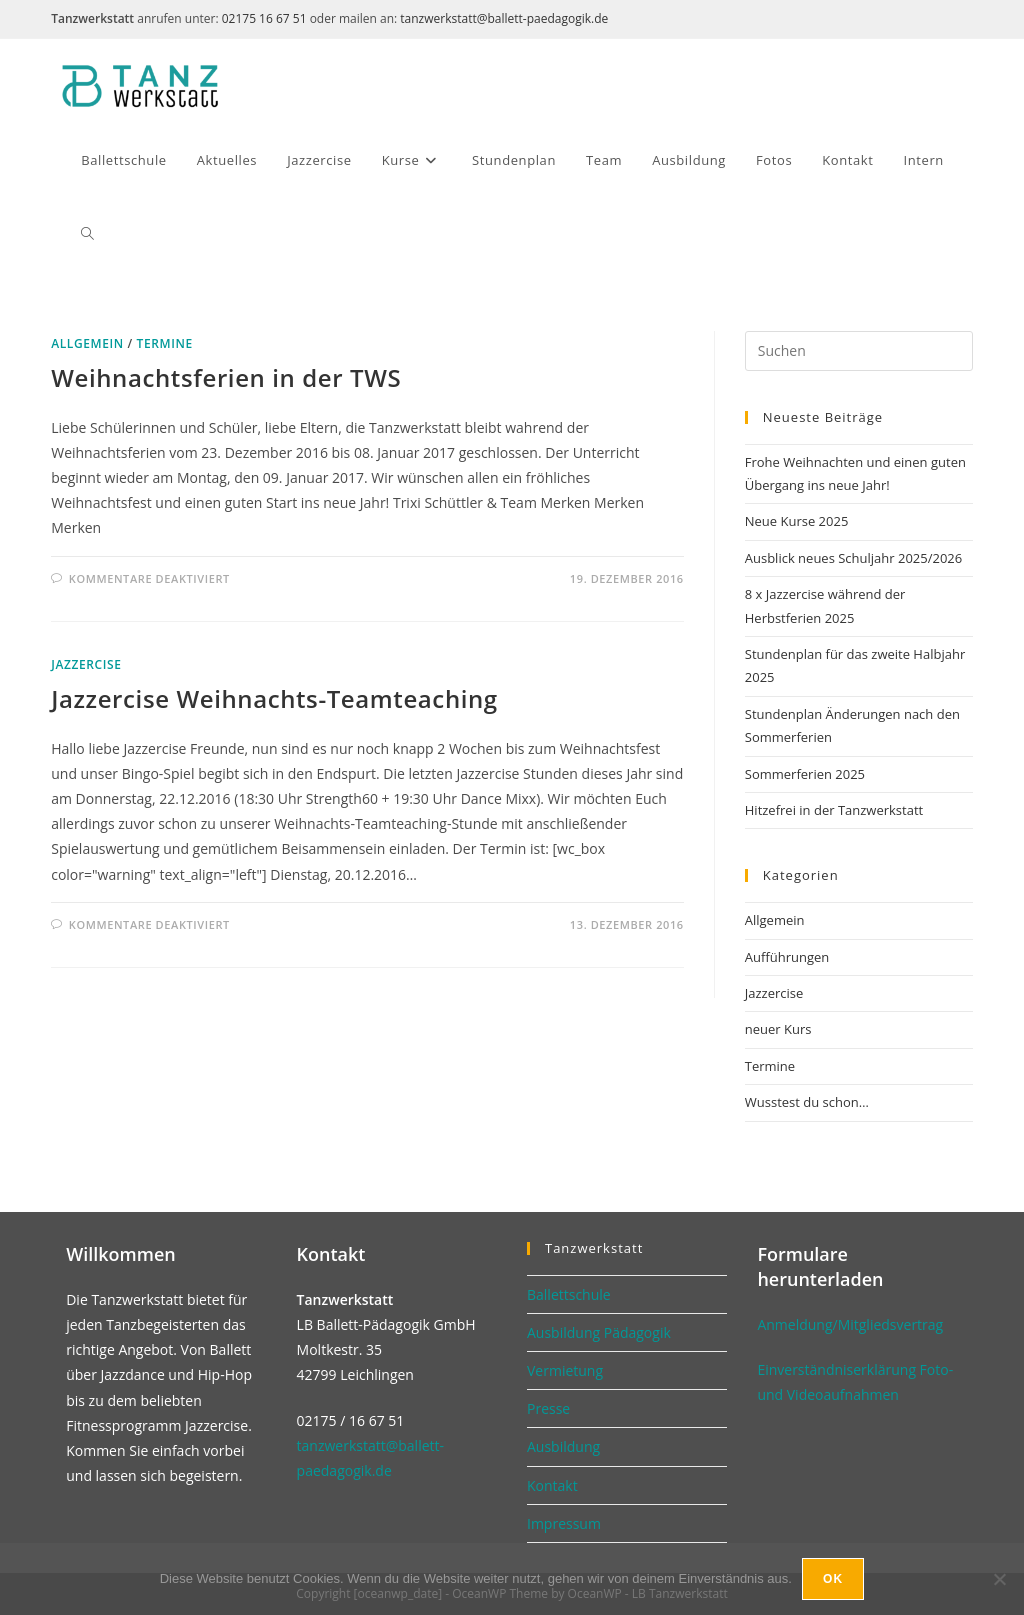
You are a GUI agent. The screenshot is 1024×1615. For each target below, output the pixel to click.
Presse (548, 1408)
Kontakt (552, 1485)
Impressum (564, 1523)
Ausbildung (563, 1446)
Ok (833, 1579)
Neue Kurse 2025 (797, 521)
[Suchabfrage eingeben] (859, 351)
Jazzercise (86, 664)
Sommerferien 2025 (805, 774)
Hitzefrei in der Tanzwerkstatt (834, 810)
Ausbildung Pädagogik (599, 1332)
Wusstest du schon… (807, 1102)
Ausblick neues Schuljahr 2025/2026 (853, 558)
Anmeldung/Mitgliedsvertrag (850, 1324)
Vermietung (565, 1370)
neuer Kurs (778, 1029)
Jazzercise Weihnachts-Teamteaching (274, 698)
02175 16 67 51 (264, 18)
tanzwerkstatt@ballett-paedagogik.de (504, 18)
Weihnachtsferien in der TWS (226, 377)
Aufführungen (787, 957)
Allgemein (87, 343)
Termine (165, 343)
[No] (999, 1579)
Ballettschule (569, 1294)
